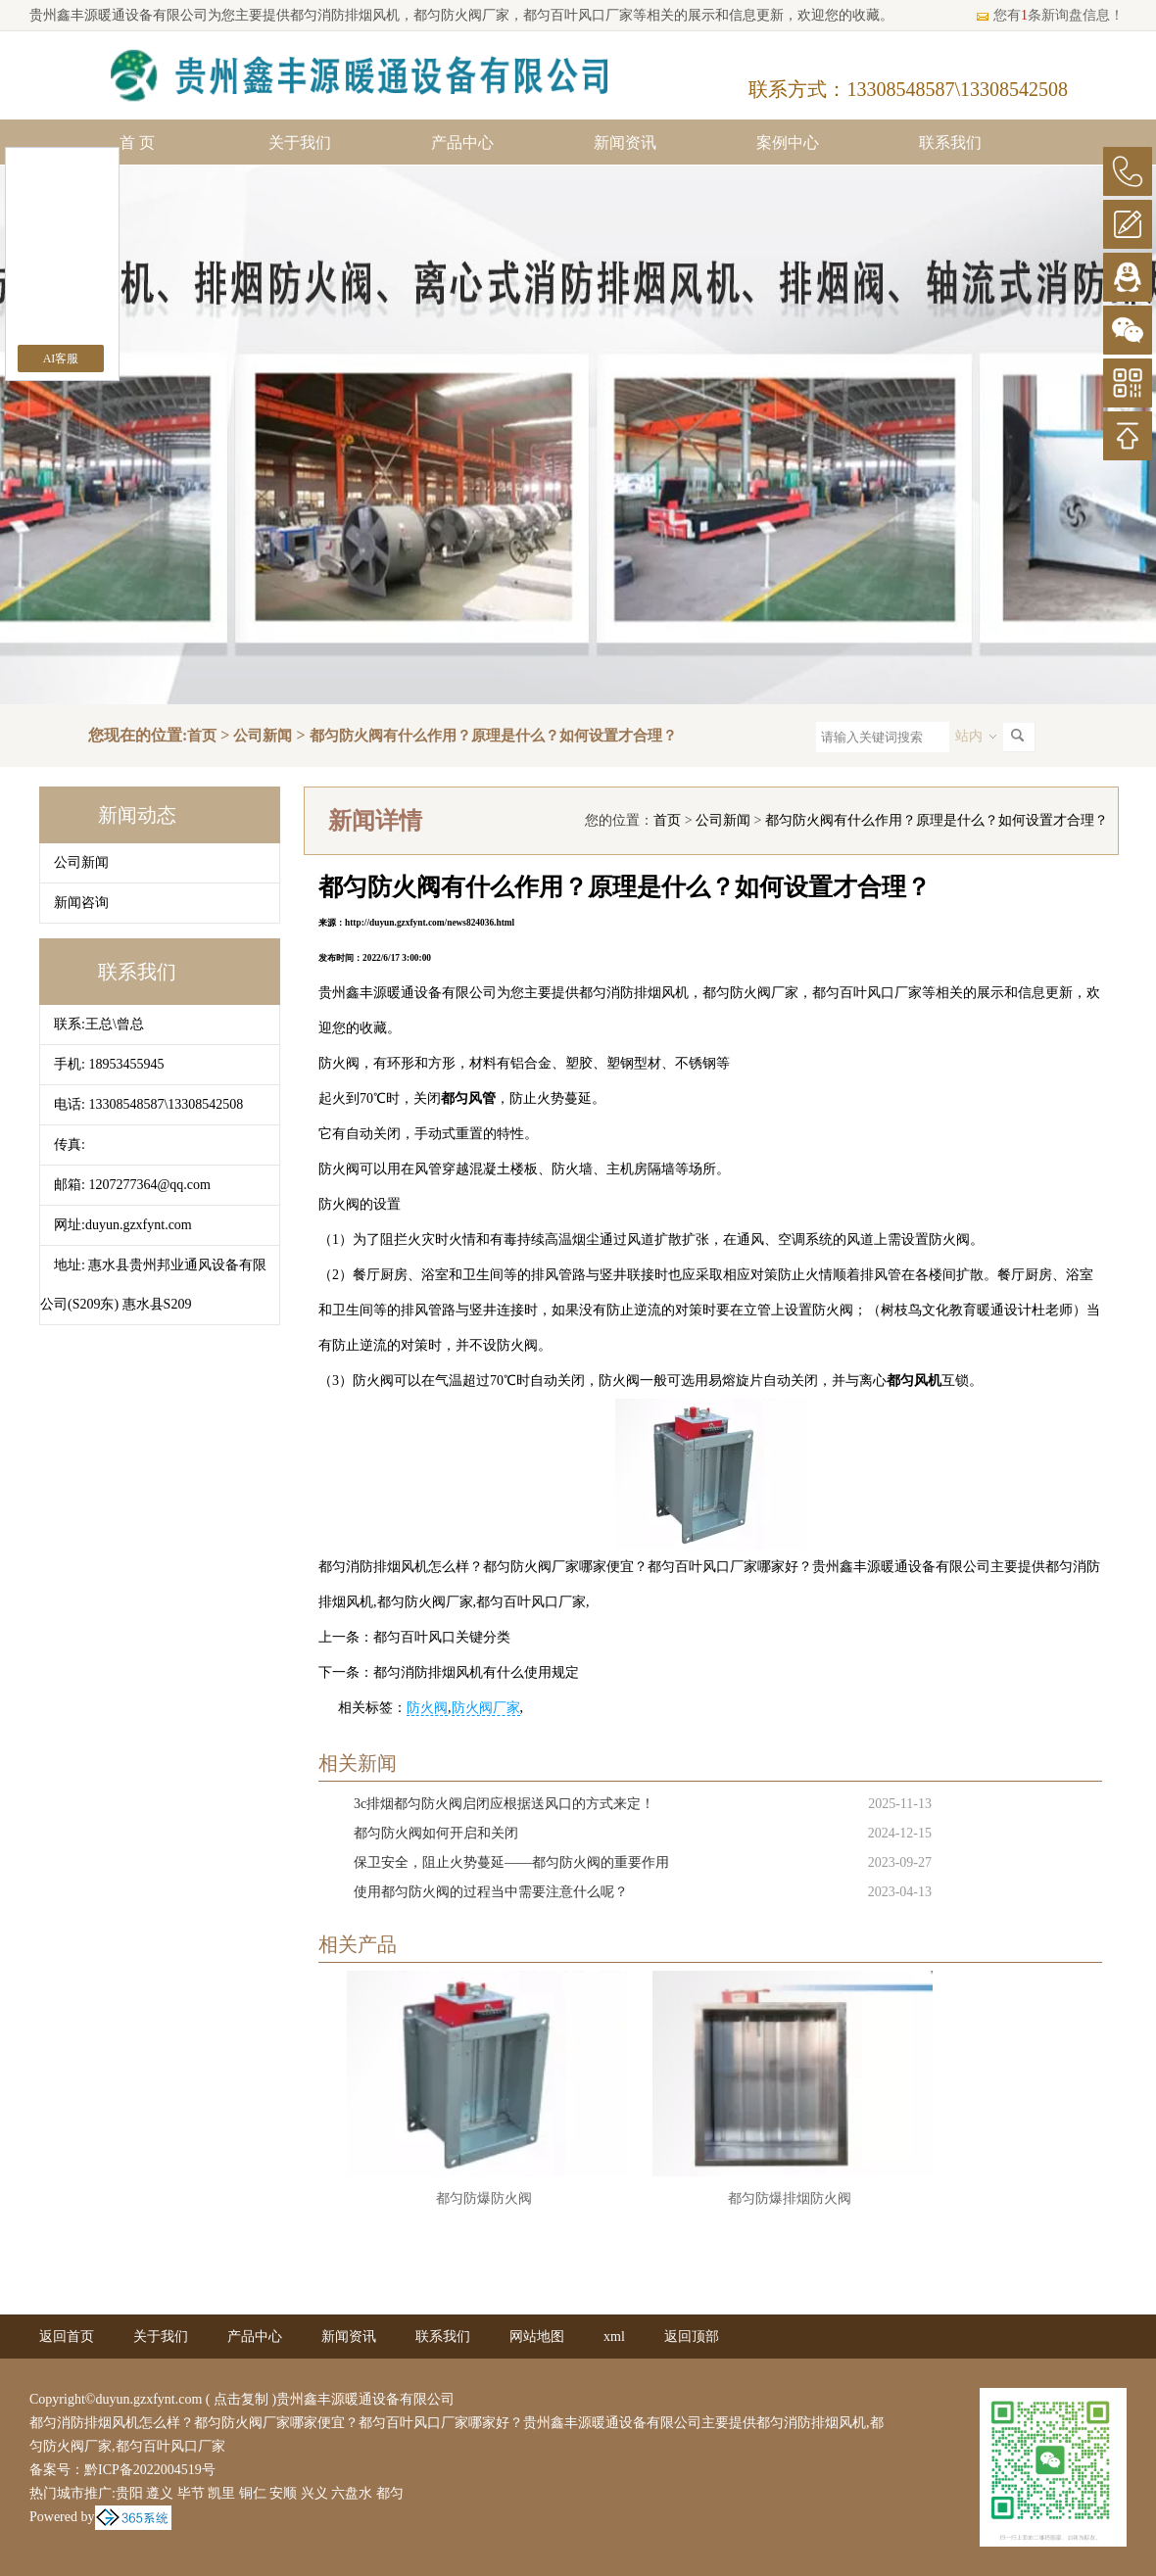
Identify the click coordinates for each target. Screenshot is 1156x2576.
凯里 (221, 2493)
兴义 (314, 2493)
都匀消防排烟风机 (345, 15)
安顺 (283, 2493)
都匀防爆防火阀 (484, 2198)
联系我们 (950, 142)
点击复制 (241, 2399)
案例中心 (787, 142)
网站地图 (536, 2336)
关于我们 (299, 142)
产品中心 (462, 142)
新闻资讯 (625, 142)
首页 (202, 735)
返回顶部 (691, 2336)
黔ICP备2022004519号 (150, 2469)
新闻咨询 (81, 902)
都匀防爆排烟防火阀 (789, 2198)
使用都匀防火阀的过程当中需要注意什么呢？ (491, 1891)
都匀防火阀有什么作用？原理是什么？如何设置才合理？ (493, 735)
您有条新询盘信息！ (1049, 15)
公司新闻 (262, 735)
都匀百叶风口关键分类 (441, 1637)
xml (614, 2336)
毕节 (191, 2493)
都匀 (390, 2493)
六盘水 (351, 2493)
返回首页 (66, 2336)
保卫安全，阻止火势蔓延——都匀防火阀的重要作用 (511, 1862)
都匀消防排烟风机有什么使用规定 (476, 1672)
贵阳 (129, 2493)
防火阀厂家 (486, 1707)
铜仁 (252, 2493)
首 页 (137, 142)
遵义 (159, 2493)
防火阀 (427, 1707)
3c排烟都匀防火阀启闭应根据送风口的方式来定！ (504, 1803)
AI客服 (61, 358)
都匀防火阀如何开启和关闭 (436, 1833)
